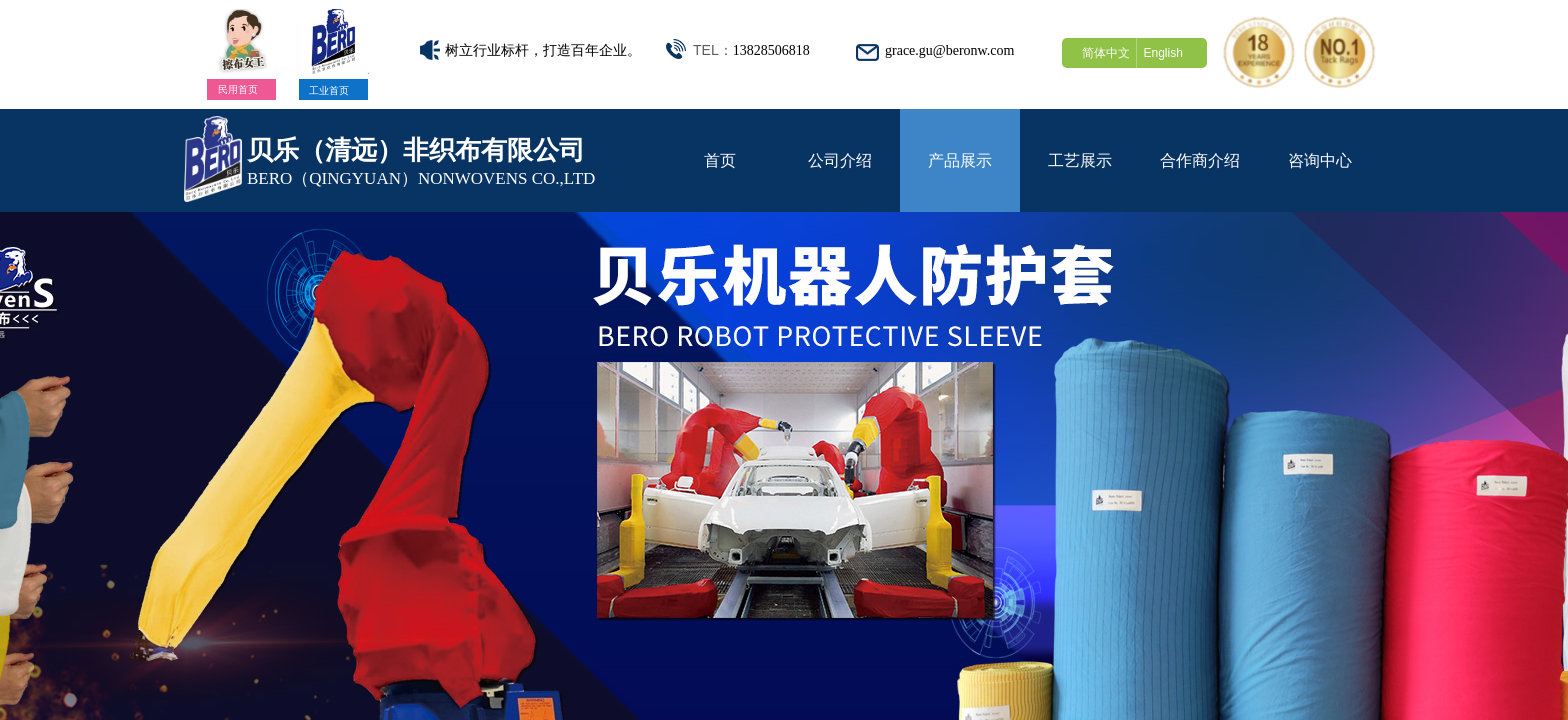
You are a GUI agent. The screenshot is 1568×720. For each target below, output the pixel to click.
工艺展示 (1080, 160)
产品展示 (960, 160)
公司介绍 (840, 160)
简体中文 (1106, 53)
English (1162, 53)
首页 (720, 160)
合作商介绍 (1200, 160)
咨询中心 (1320, 160)
